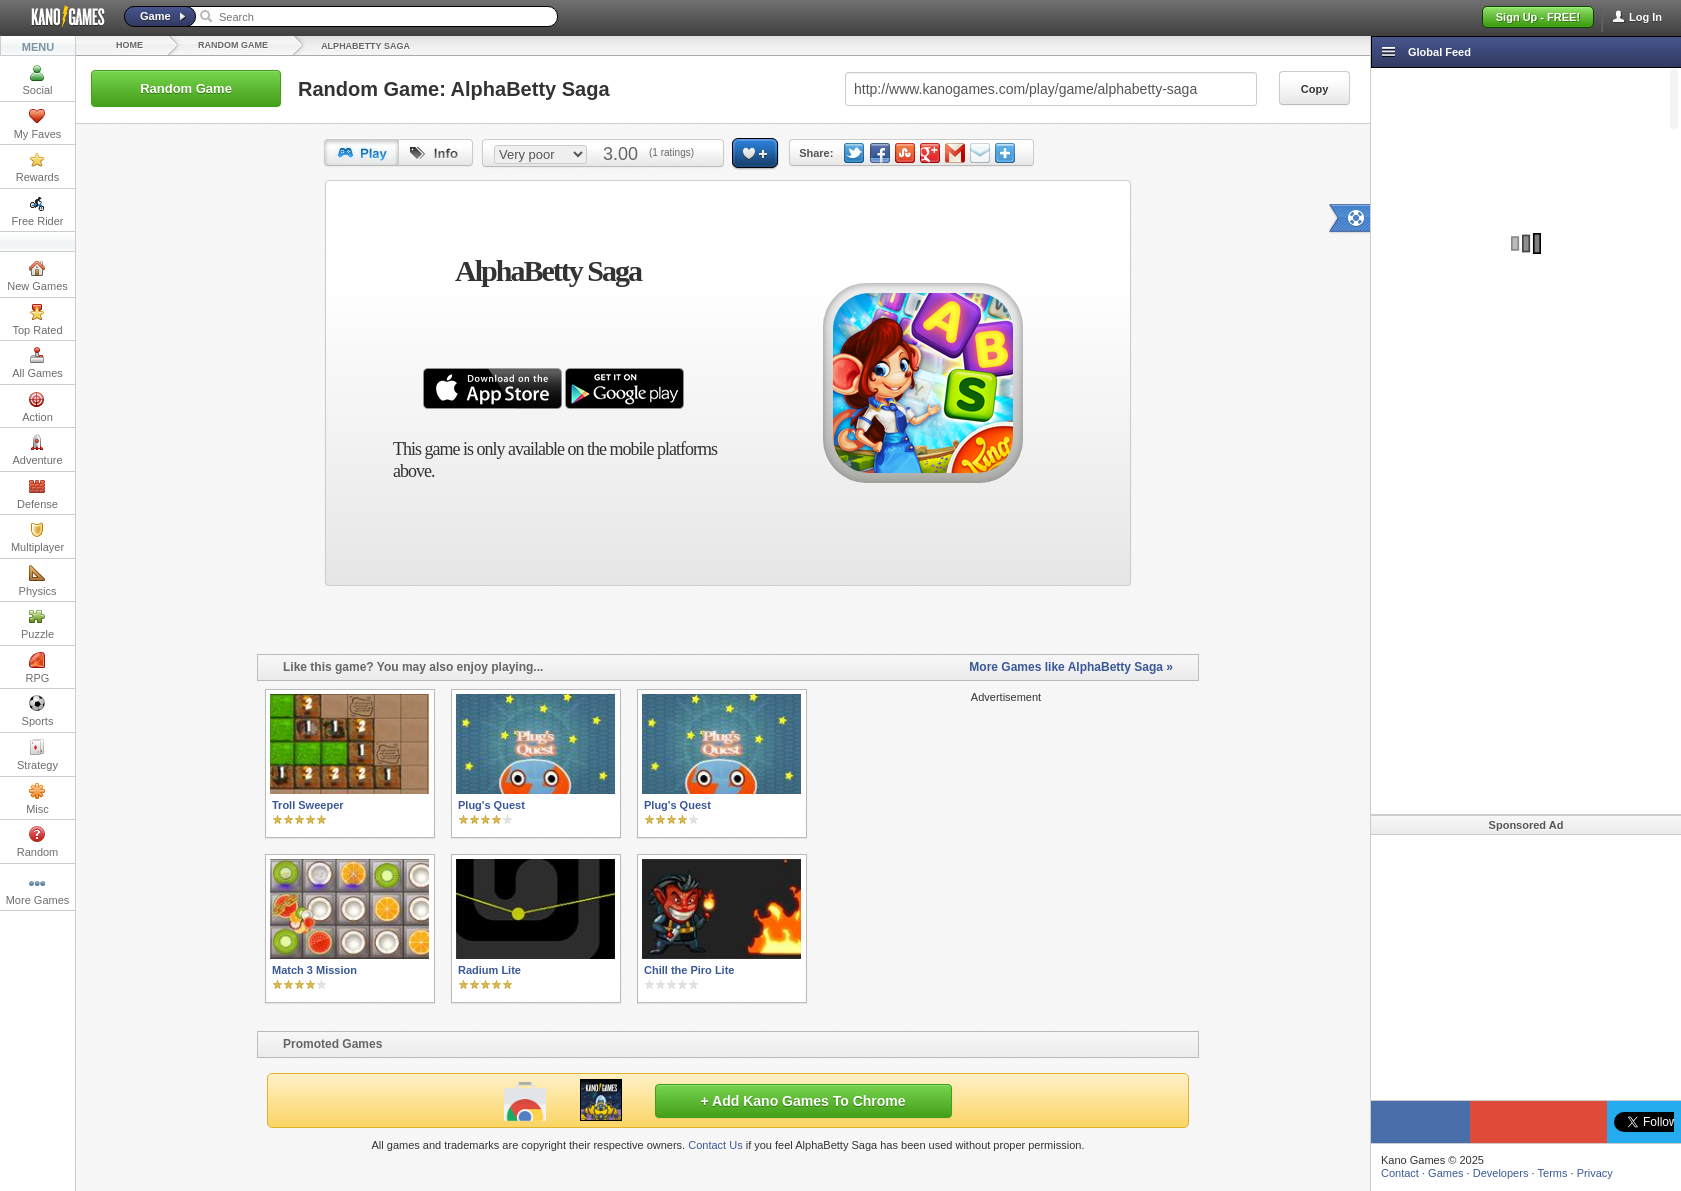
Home (129, 45)
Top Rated (37, 320)
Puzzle (37, 624)
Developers (1501, 1173)
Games (1445, 1173)
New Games (37, 276)
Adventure (37, 450)
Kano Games (60, 17)
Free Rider (38, 211)
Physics (38, 581)
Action (37, 407)
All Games (37, 363)
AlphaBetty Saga (365, 46)
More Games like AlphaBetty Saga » (1071, 667)
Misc (37, 799)
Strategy (37, 755)
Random (38, 842)
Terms (1553, 1173)
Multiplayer (37, 537)
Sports (38, 711)
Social (38, 80)
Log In (1645, 17)
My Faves (38, 124)
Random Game (233, 45)
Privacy (1595, 1173)
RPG (38, 668)
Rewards (37, 167)
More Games (38, 890)
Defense (37, 494)
